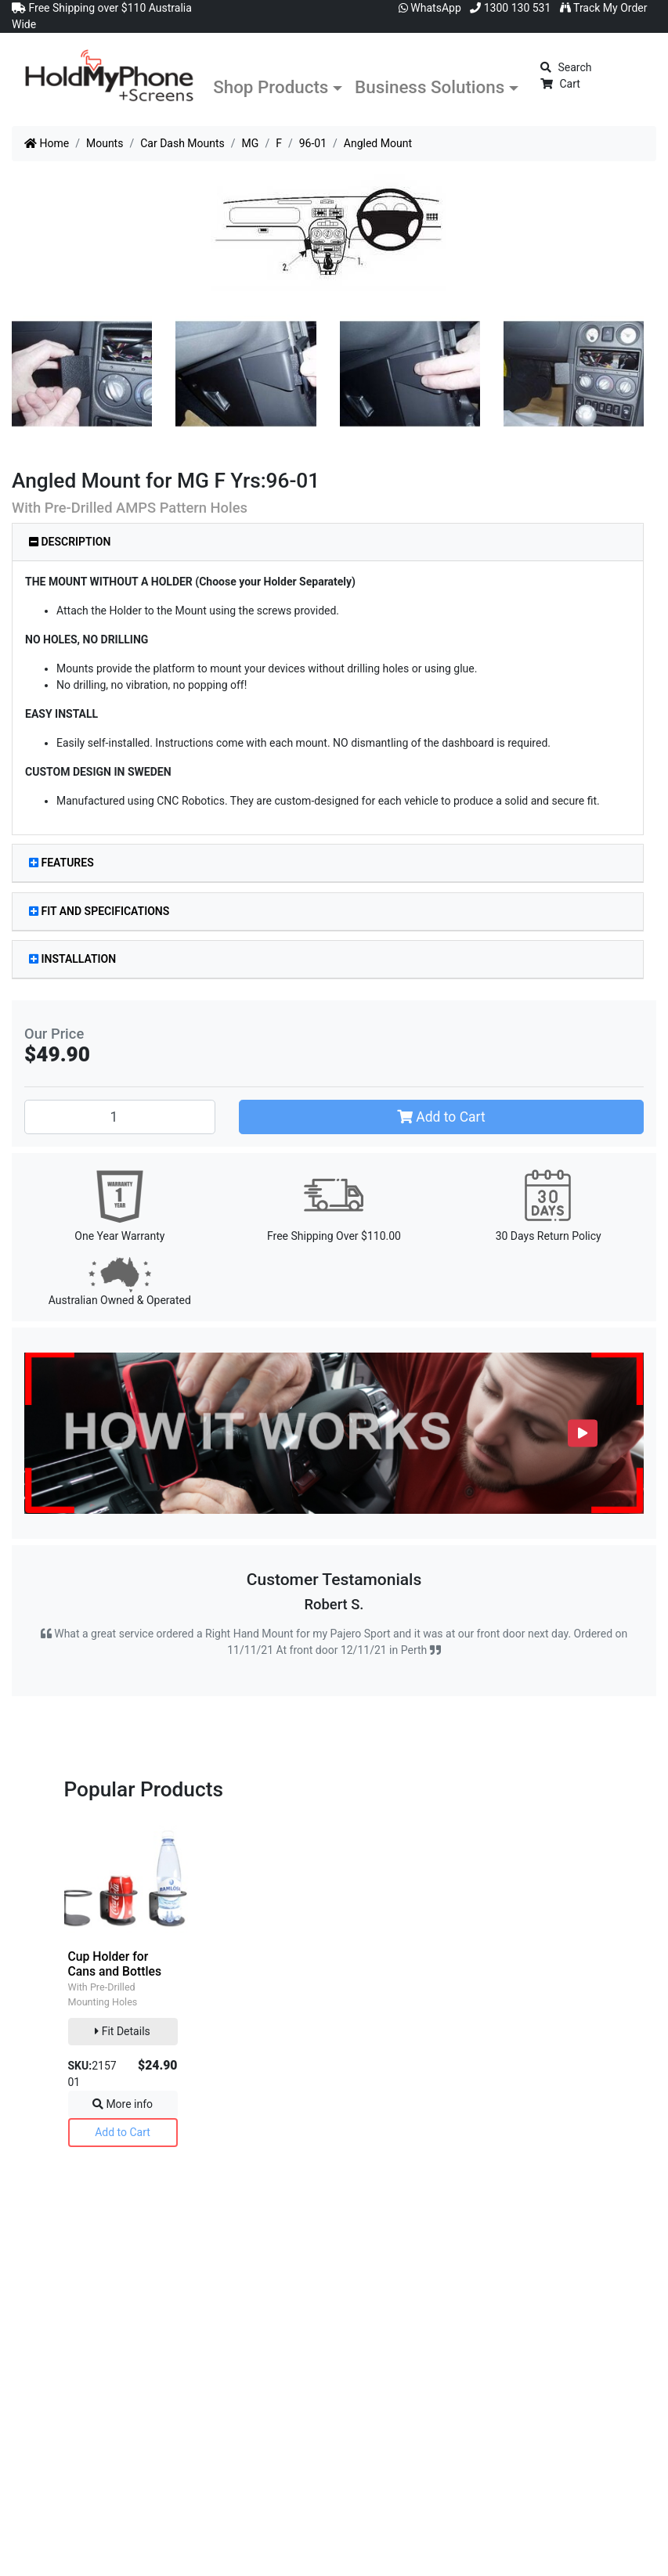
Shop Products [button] (270, 87)
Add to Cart (441, 1117)
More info (122, 2104)
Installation (72, 959)
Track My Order (604, 8)
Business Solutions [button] (429, 87)
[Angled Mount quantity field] (119, 1117)
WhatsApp (430, 8)
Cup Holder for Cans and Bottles (115, 1964)
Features (61, 862)
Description (69, 541)
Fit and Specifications (99, 911)
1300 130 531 (510, 8)
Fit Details (122, 2031)
